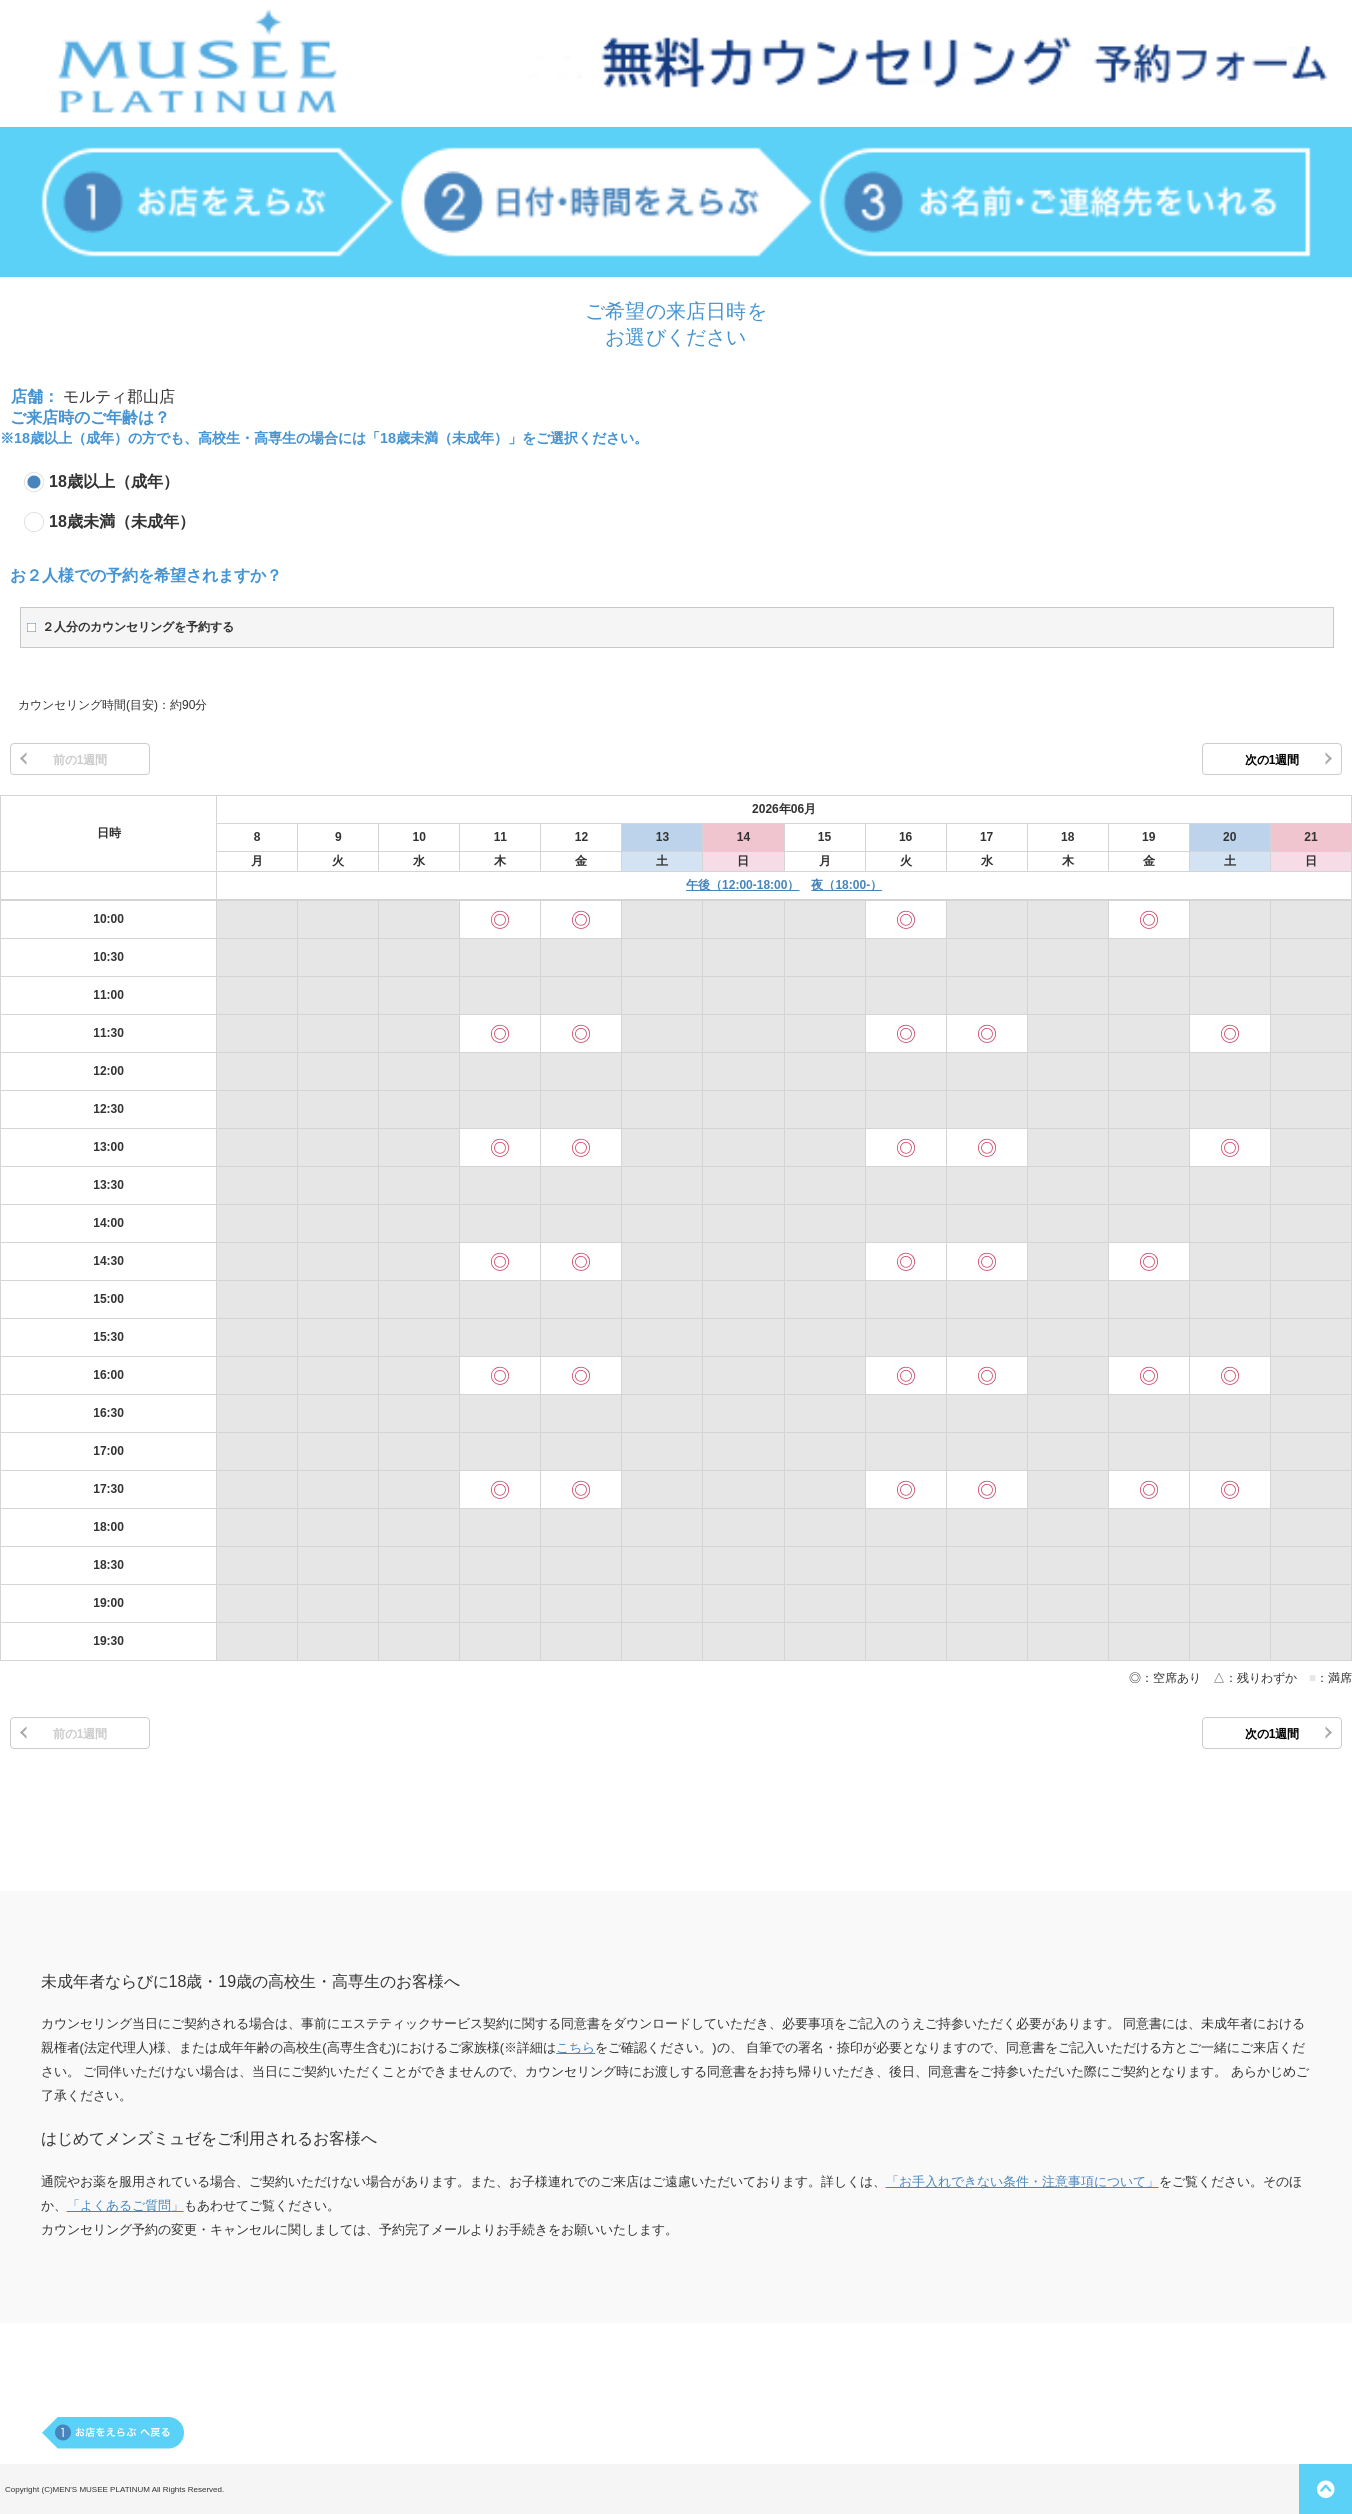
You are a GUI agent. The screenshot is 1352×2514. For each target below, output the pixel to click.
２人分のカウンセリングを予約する (138, 627)
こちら (575, 2047)
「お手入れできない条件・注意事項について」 (1022, 2181)
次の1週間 (1272, 760)
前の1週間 (80, 760)
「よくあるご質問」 (125, 2205)
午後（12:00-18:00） (742, 885)
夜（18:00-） (846, 885)
